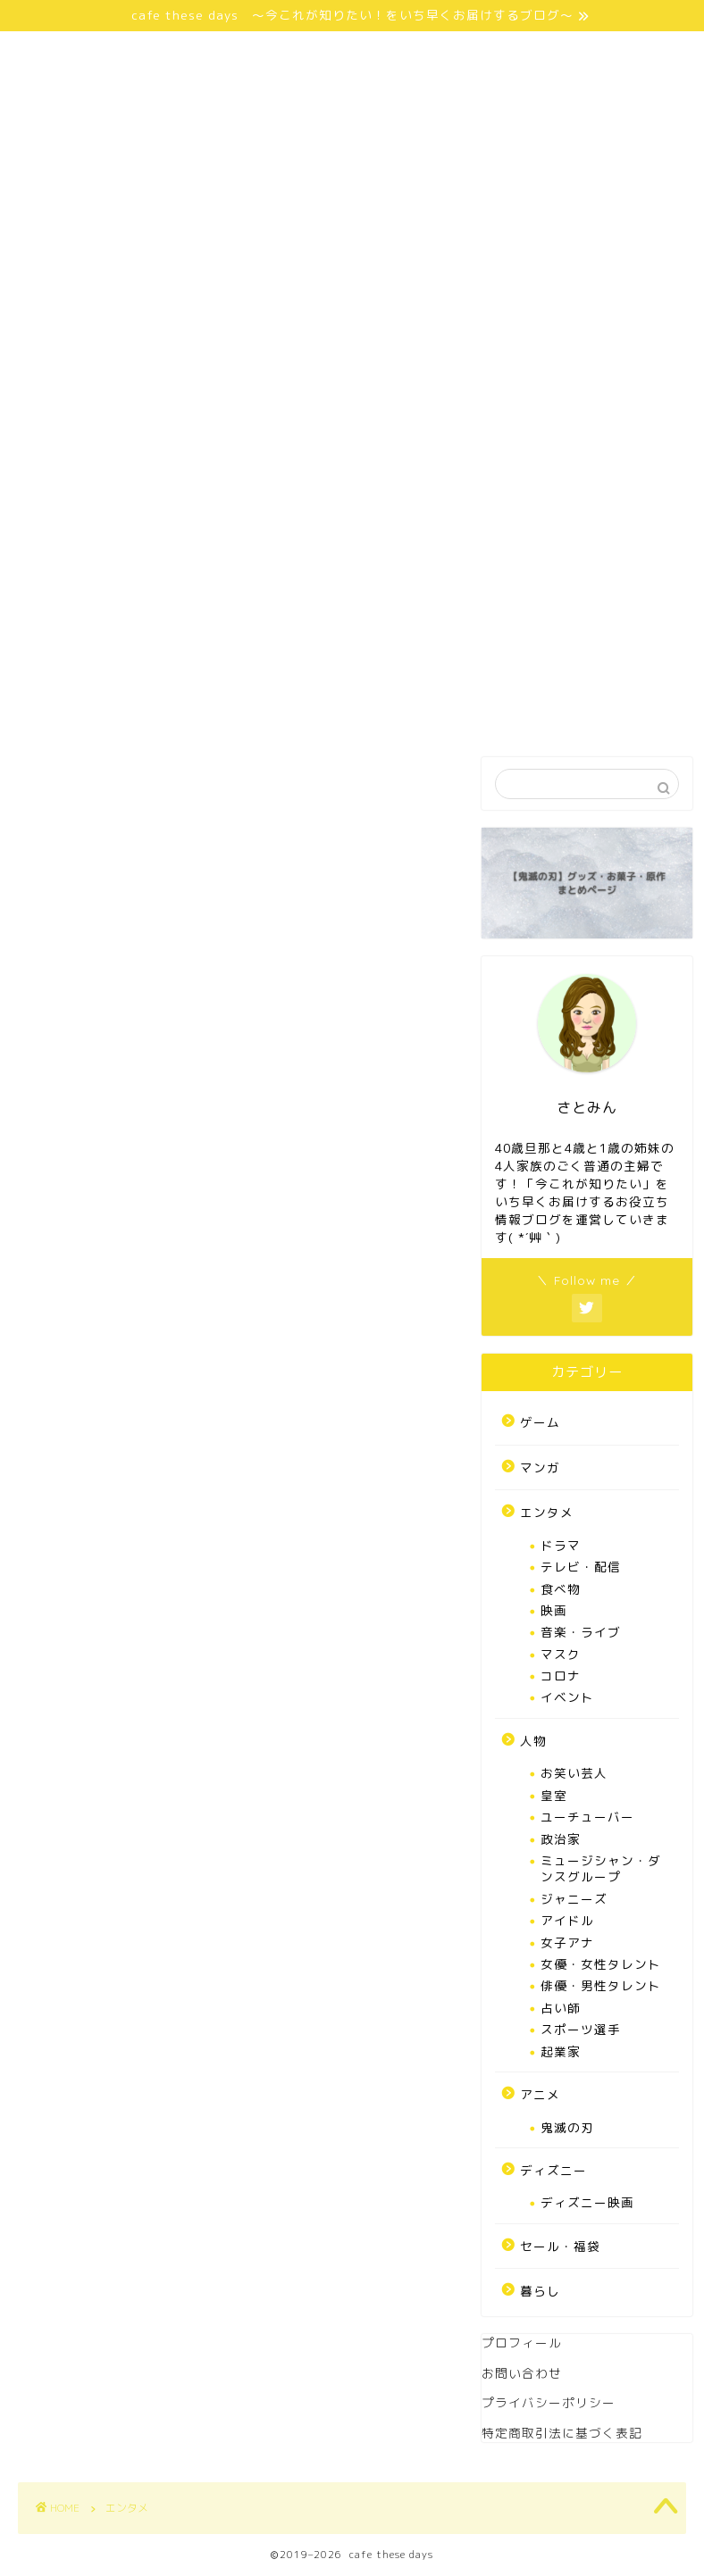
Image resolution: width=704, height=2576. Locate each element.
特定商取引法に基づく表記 (441, 670)
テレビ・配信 (581, 1566)
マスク (561, 1654)
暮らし (540, 2290)
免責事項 (593, 670)
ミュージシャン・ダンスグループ (601, 1868)
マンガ (540, 1467)
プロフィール (522, 2342)
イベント (567, 1696)
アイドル (567, 1920)
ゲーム (540, 1421)
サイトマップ (205, 711)
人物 (533, 1740)
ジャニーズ (574, 1898)
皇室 (554, 1795)
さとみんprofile (89, 670)
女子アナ (567, 1942)
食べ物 (561, 1588)
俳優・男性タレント (601, 1985)
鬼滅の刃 (567, 2127)
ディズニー (553, 2170)
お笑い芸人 (574, 1772)
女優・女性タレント (601, 1963)
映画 (554, 1610)
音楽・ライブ (581, 1631)
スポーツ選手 (581, 2029)
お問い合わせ (80, 711)
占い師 (561, 2007)
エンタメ (547, 1512)
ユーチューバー (587, 1816)
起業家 (561, 2051)
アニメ (540, 2094)
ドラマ (561, 1545)
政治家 (561, 1838)
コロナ (561, 1675)
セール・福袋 (560, 2246)
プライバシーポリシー (249, 670)
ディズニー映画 (587, 2202)
